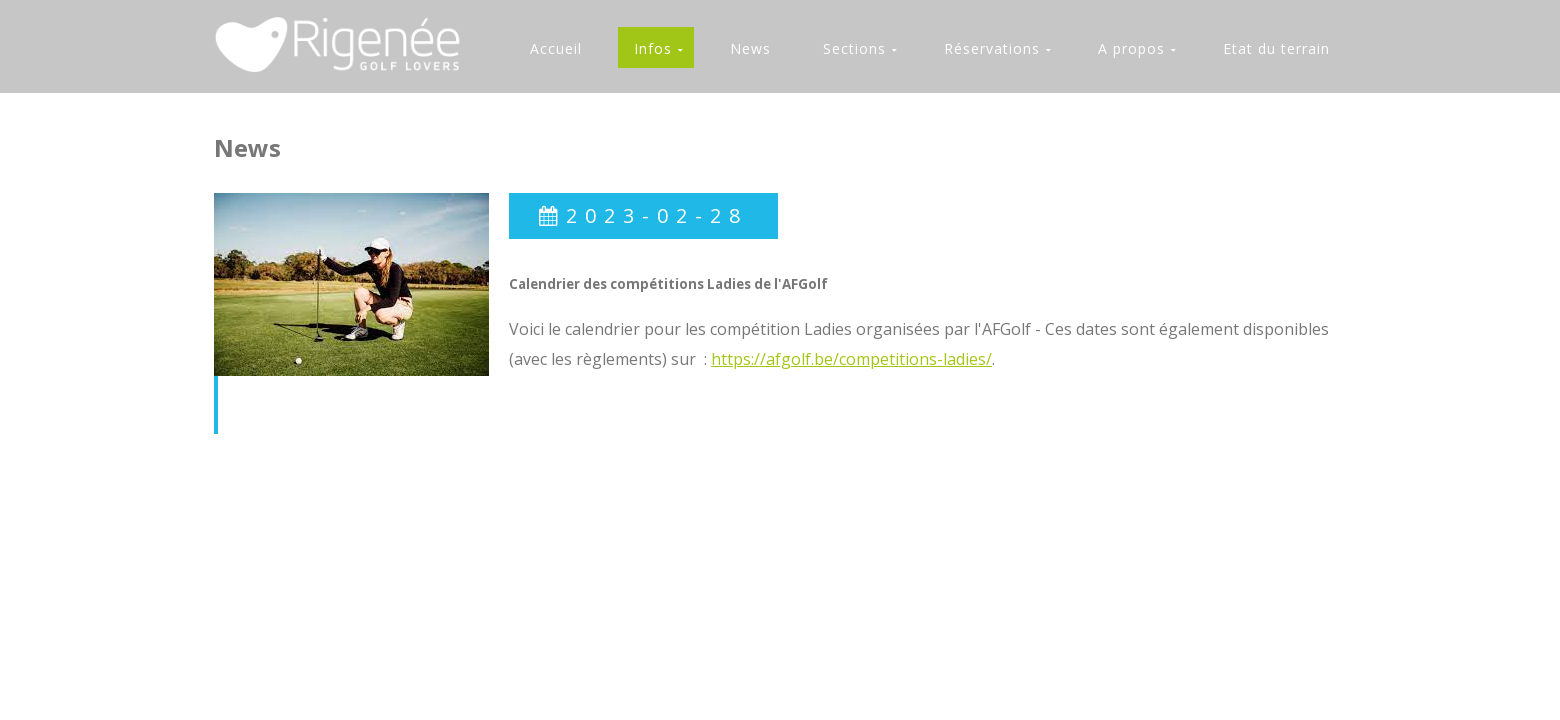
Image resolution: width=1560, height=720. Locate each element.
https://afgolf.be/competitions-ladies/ (851, 359)
